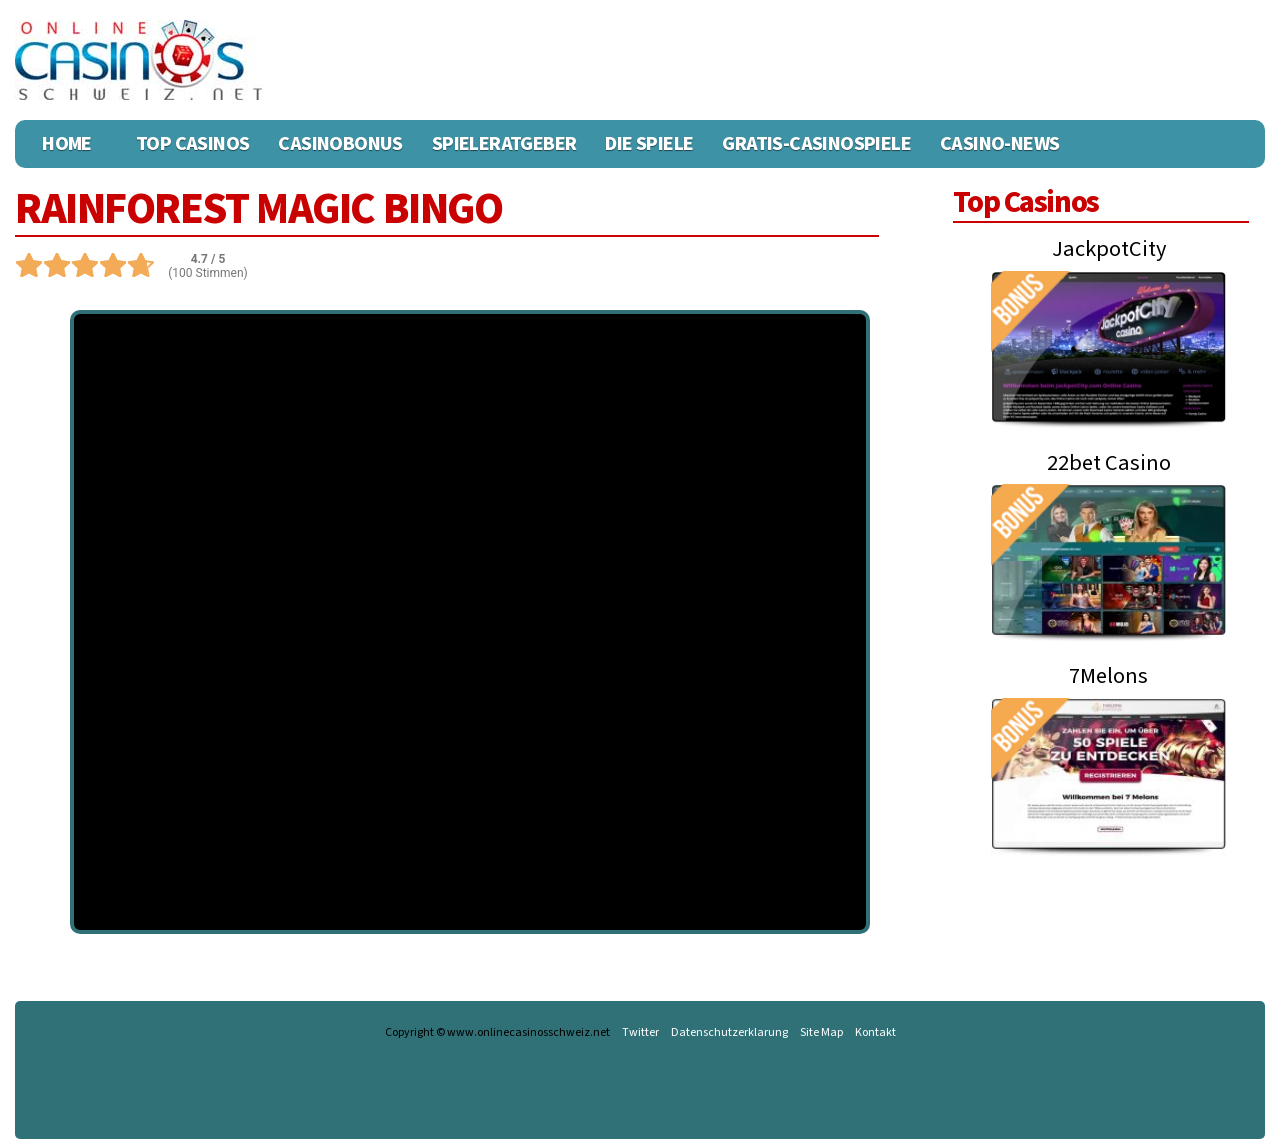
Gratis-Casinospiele (816, 144)
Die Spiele (649, 144)
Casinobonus (340, 144)
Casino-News (999, 144)
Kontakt (875, 1033)
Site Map (821, 1033)
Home (67, 144)
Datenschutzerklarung (729, 1033)
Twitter (640, 1033)
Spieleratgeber (504, 144)
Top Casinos (192, 144)
